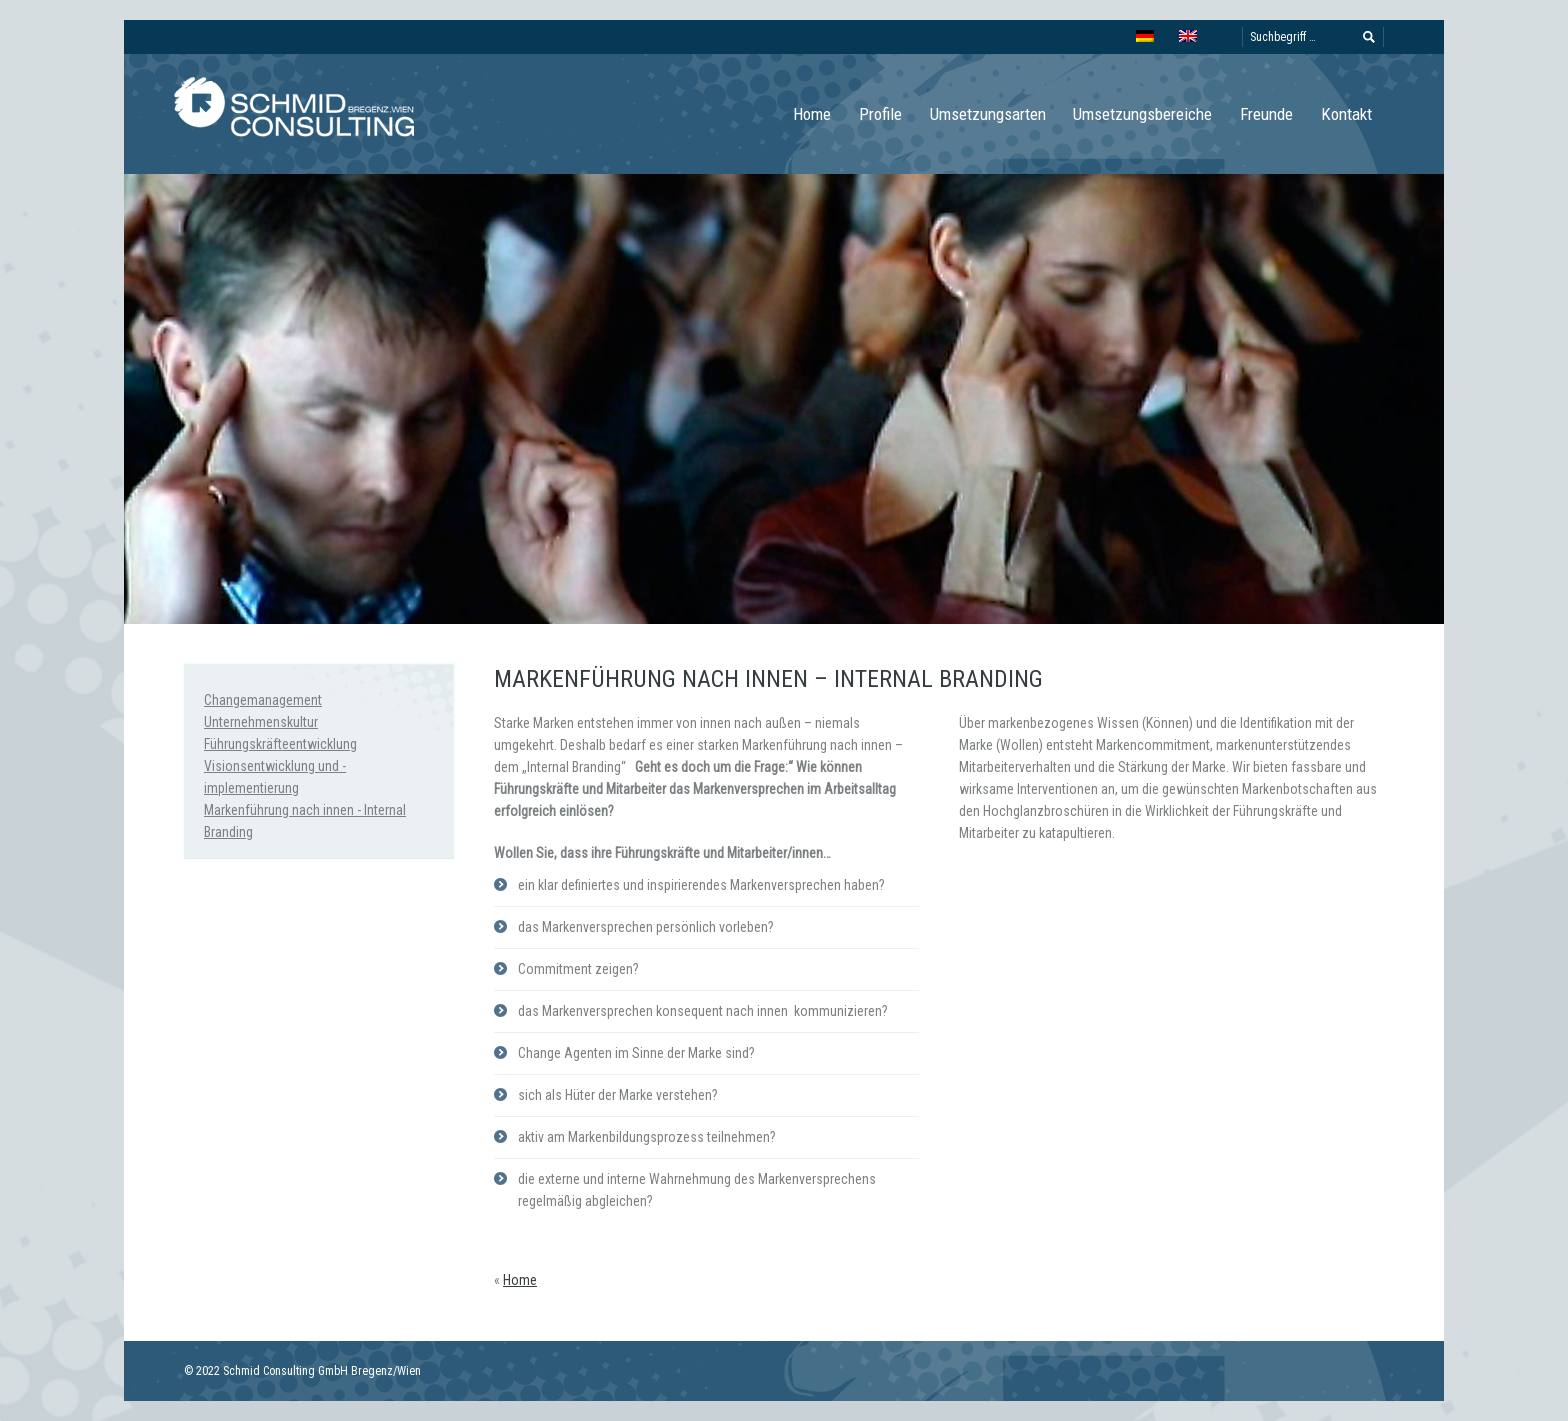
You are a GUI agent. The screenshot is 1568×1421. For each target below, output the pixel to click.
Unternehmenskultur (261, 722)
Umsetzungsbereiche (1142, 114)
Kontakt (1346, 114)
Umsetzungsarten (988, 114)
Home (812, 114)
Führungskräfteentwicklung (280, 744)
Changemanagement (263, 700)
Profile (880, 114)
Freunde (1266, 114)
